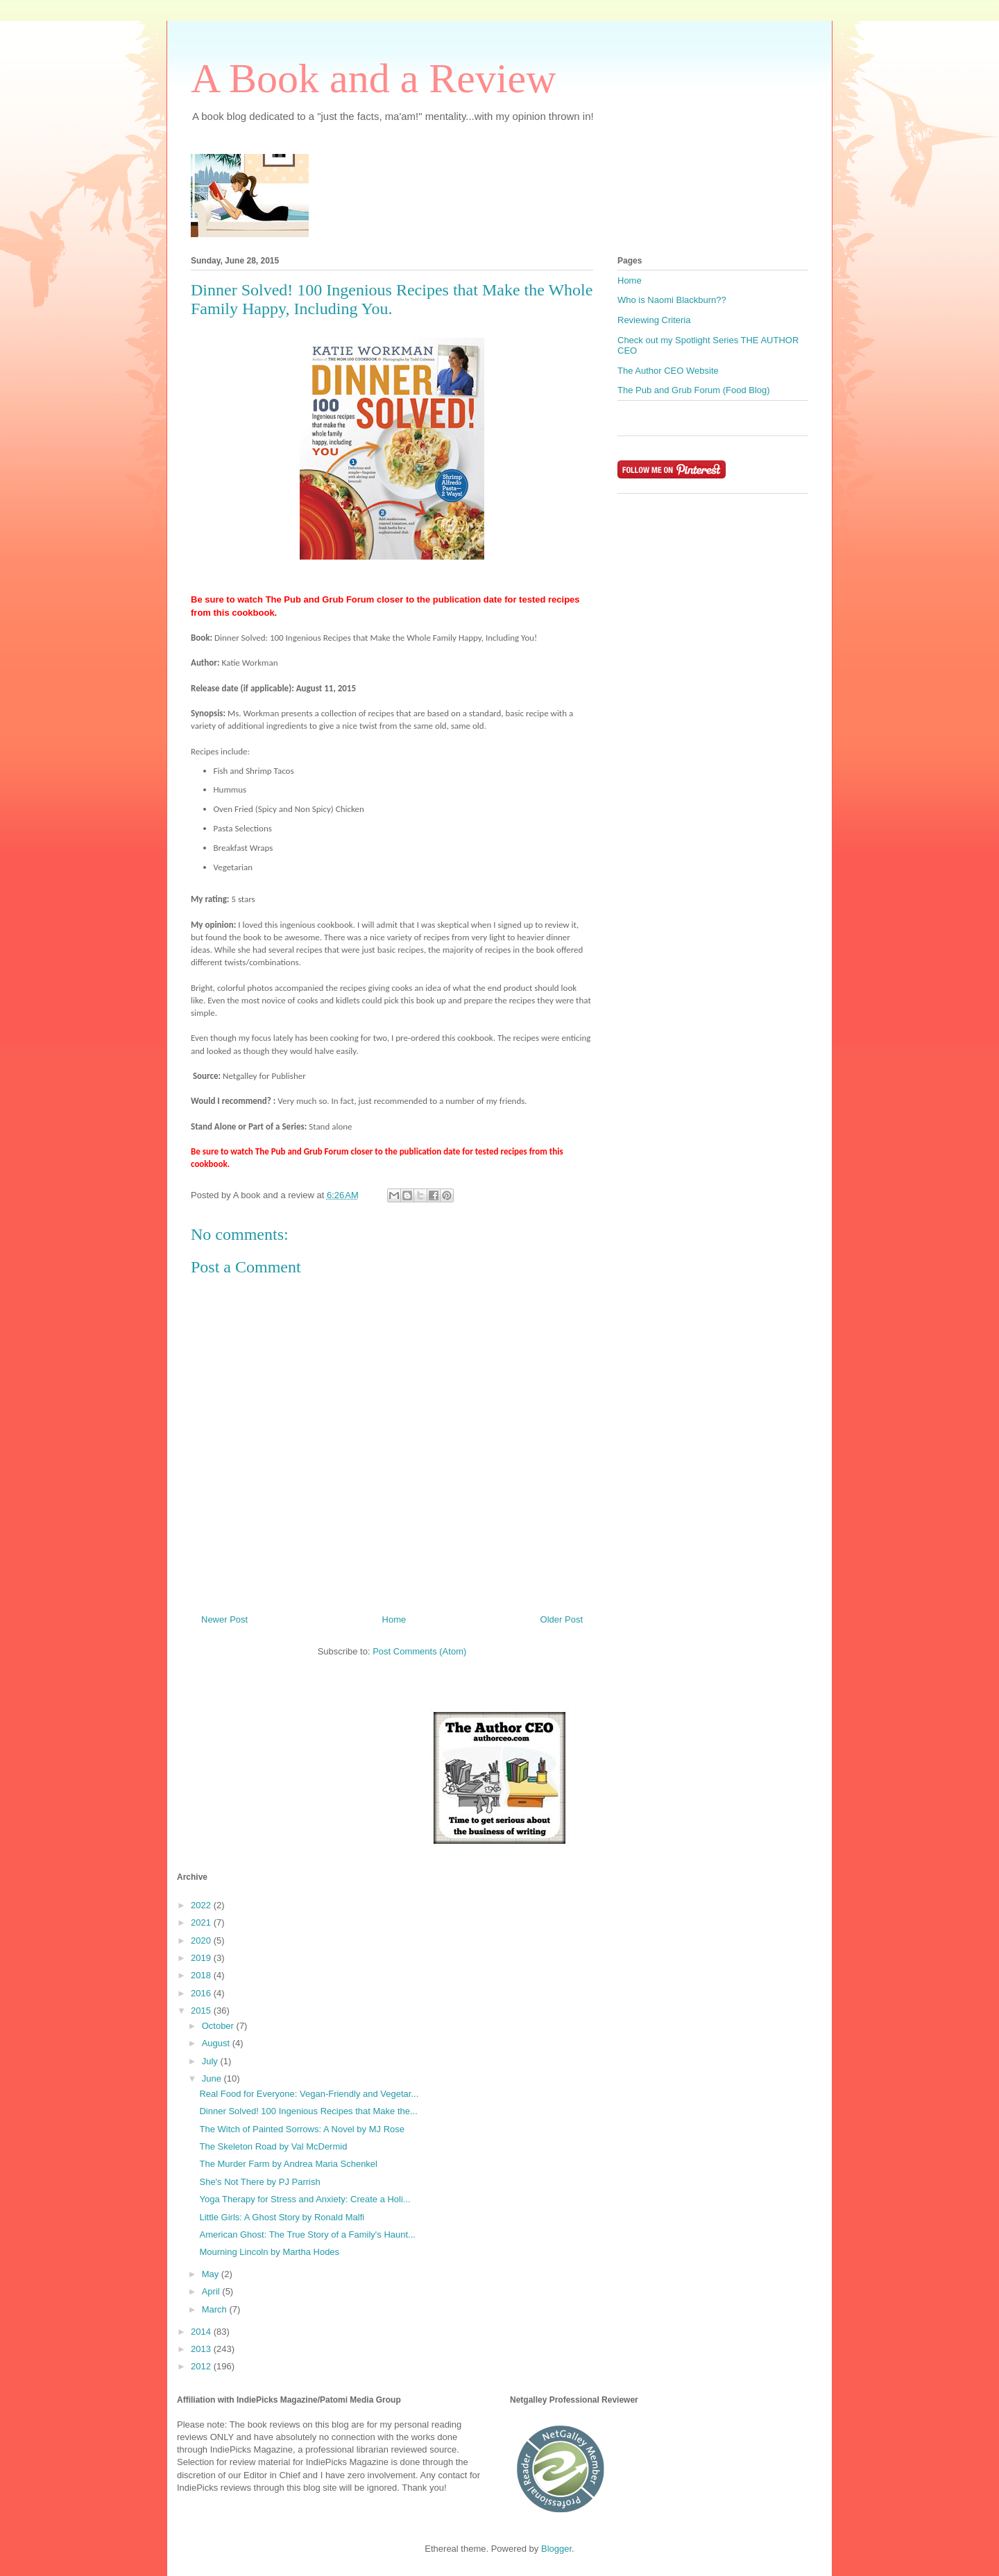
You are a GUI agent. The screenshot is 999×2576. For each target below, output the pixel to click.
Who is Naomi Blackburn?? (671, 300)
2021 (202, 1922)
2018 (202, 1975)
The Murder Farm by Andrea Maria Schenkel (288, 2164)
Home (394, 1619)
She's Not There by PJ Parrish (259, 2182)
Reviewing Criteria (653, 320)
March (216, 2309)
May (211, 2274)
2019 (202, 1958)
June (213, 2078)
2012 (202, 2366)
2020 (202, 1940)
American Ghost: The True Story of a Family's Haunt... (307, 2234)
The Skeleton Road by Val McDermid (273, 2146)
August (217, 2043)
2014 (202, 2331)
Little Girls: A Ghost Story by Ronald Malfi (281, 2217)
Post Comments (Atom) (419, 1651)
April (212, 2291)
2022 (202, 1905)
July (211, 2061)
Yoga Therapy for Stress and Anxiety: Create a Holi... (304, 2199)
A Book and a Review (373, 78)
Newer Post (224, 1619)
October (219, 2026)
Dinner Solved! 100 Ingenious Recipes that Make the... (308, 2111)
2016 (202, 1993)
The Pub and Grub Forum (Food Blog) (693, 390)
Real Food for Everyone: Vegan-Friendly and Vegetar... (308, 2094)
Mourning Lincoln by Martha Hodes (269, 2252)
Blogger (556, 2548)
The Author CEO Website (668, 370)
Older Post (561, 1619)
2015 (202, 2010)
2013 (202, 2349)
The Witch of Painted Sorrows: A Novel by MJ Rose (301, 2129)
